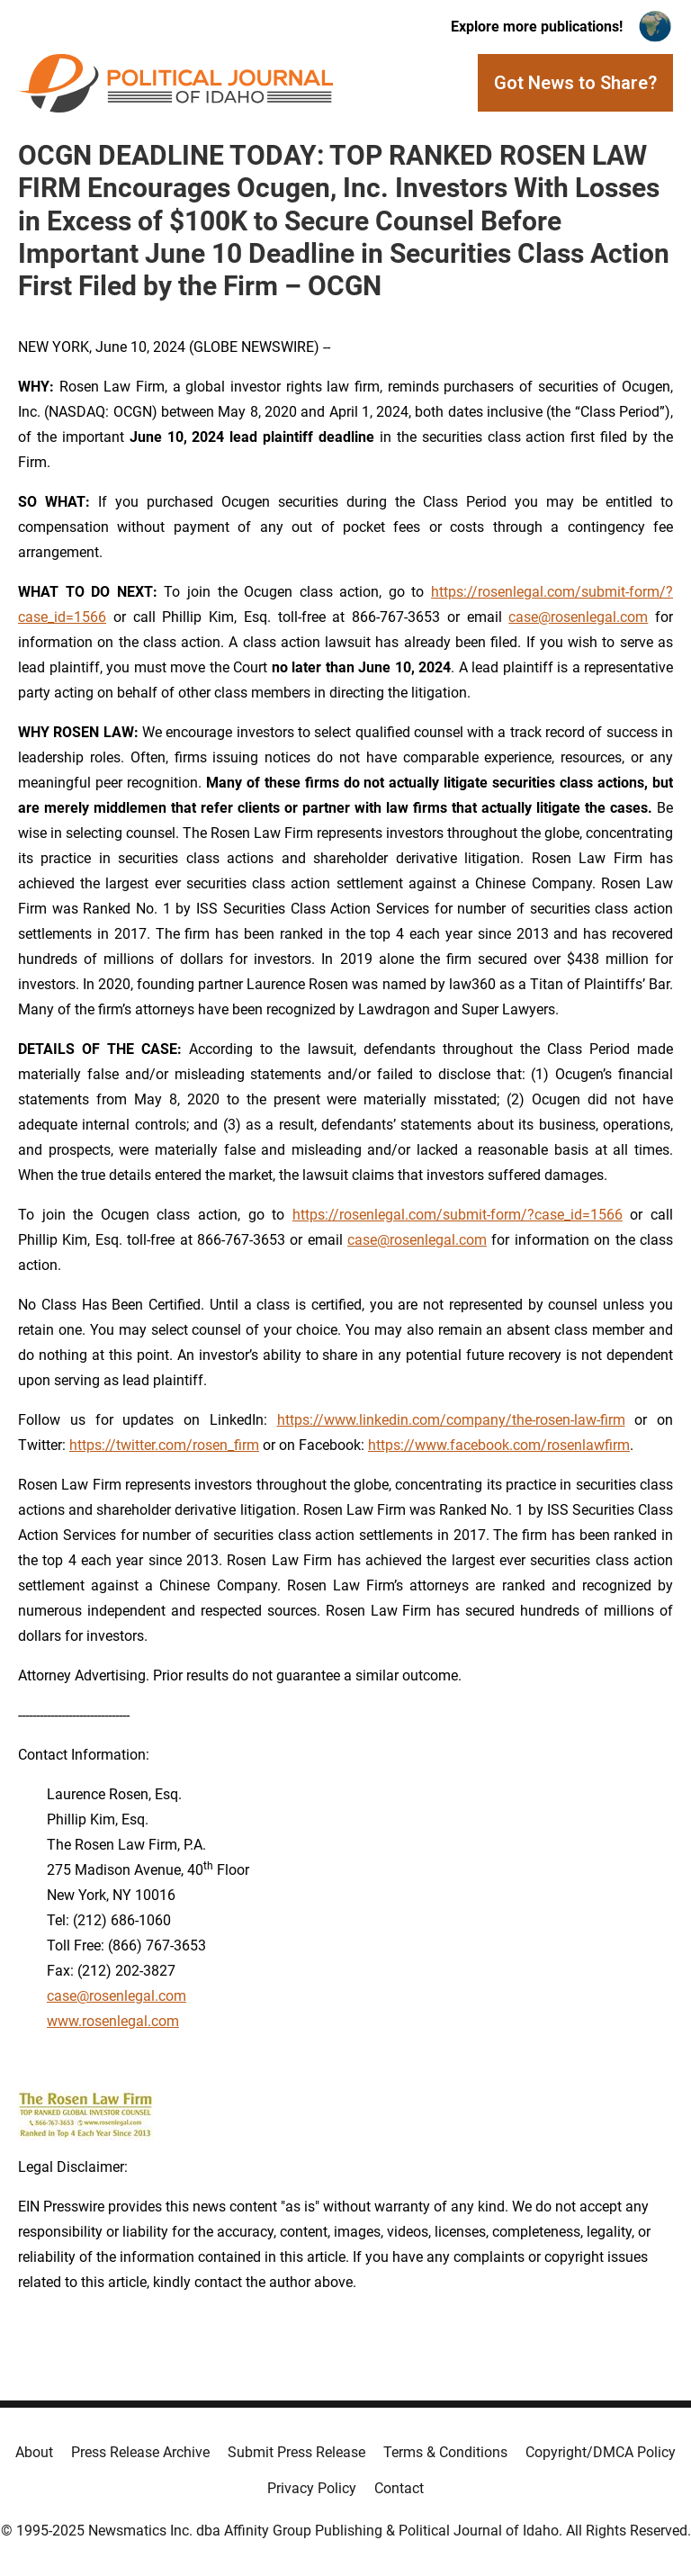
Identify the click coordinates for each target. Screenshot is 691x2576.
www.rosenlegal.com (113, 2021)
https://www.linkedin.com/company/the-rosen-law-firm (451, 1419)
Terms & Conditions (445, 2452)
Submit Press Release (296, 2452)
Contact (399, 2488)
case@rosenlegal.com (578, 617)
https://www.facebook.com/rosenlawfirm (499, 1445)
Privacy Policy (311, 2488)
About (34, 2452)
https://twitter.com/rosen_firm (164, 1445)
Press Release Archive (140, 2452)
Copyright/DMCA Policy (600, 2452)
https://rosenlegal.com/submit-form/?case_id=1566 (457, 1214)
